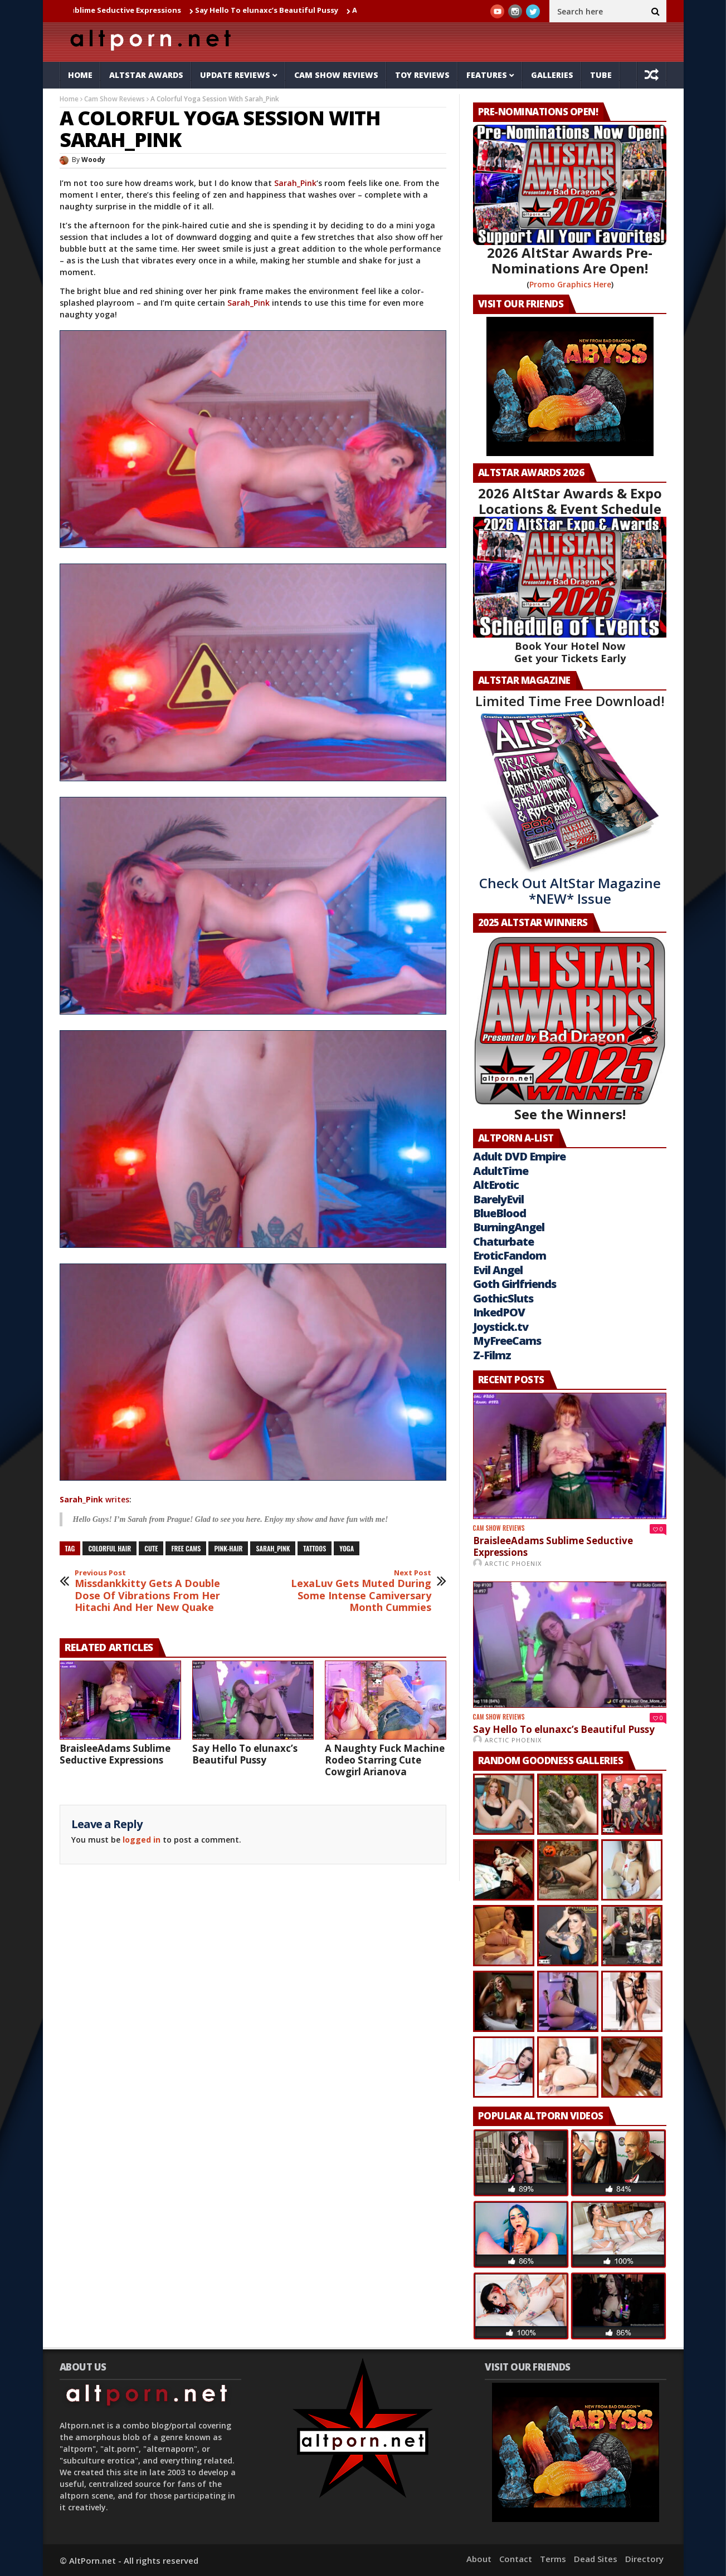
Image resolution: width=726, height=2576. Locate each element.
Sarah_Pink (295, 183)
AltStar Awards (146, 75)
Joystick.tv (500, 1326)
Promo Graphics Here (570, 284)
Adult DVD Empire (519, 1156)
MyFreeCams (507, 1340)
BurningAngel (508, 1227)
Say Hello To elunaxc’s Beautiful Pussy (291, 10)
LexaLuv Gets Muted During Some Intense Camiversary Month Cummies (358, 1591)
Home (80, 75)
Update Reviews (235, 75)
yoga (346, 1548)
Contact (515, 2558)
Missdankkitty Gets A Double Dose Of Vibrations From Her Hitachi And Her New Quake (149, 1591)
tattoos (314, 1548)
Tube (601, 75)
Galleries (552, 75)
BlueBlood (499, 1213)
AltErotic (496, 1184)
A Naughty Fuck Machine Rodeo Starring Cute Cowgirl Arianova (385, 1760)
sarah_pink (273, 1548)
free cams (186, 1548)
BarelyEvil (498, 1199)
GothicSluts (503, 1298)
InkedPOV (499, 1312)
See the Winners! (570, 1029)
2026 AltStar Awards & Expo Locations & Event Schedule (570, 501)
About (478, 2558)
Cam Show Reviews (336, 75)
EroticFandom (509, 1255)
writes (94, 1499)
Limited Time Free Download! (570, 701)
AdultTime (500, 1170)
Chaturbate (503, 1241)
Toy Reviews (422, 75)
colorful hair (109, 1548)
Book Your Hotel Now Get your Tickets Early (570, 652)
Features (486, 75)
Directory (644, 2558)
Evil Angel (498, 1269)
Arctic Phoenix (513, 1563)
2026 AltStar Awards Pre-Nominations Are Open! (569, 260)
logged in (141, 1839)
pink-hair (228, 1548)
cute (151, 1548)
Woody (93, 159)
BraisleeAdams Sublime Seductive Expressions (119, 10)
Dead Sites (595, 2558)
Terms (553, 2558)
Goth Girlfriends (514, 1283)
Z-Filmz (492, 1355)
